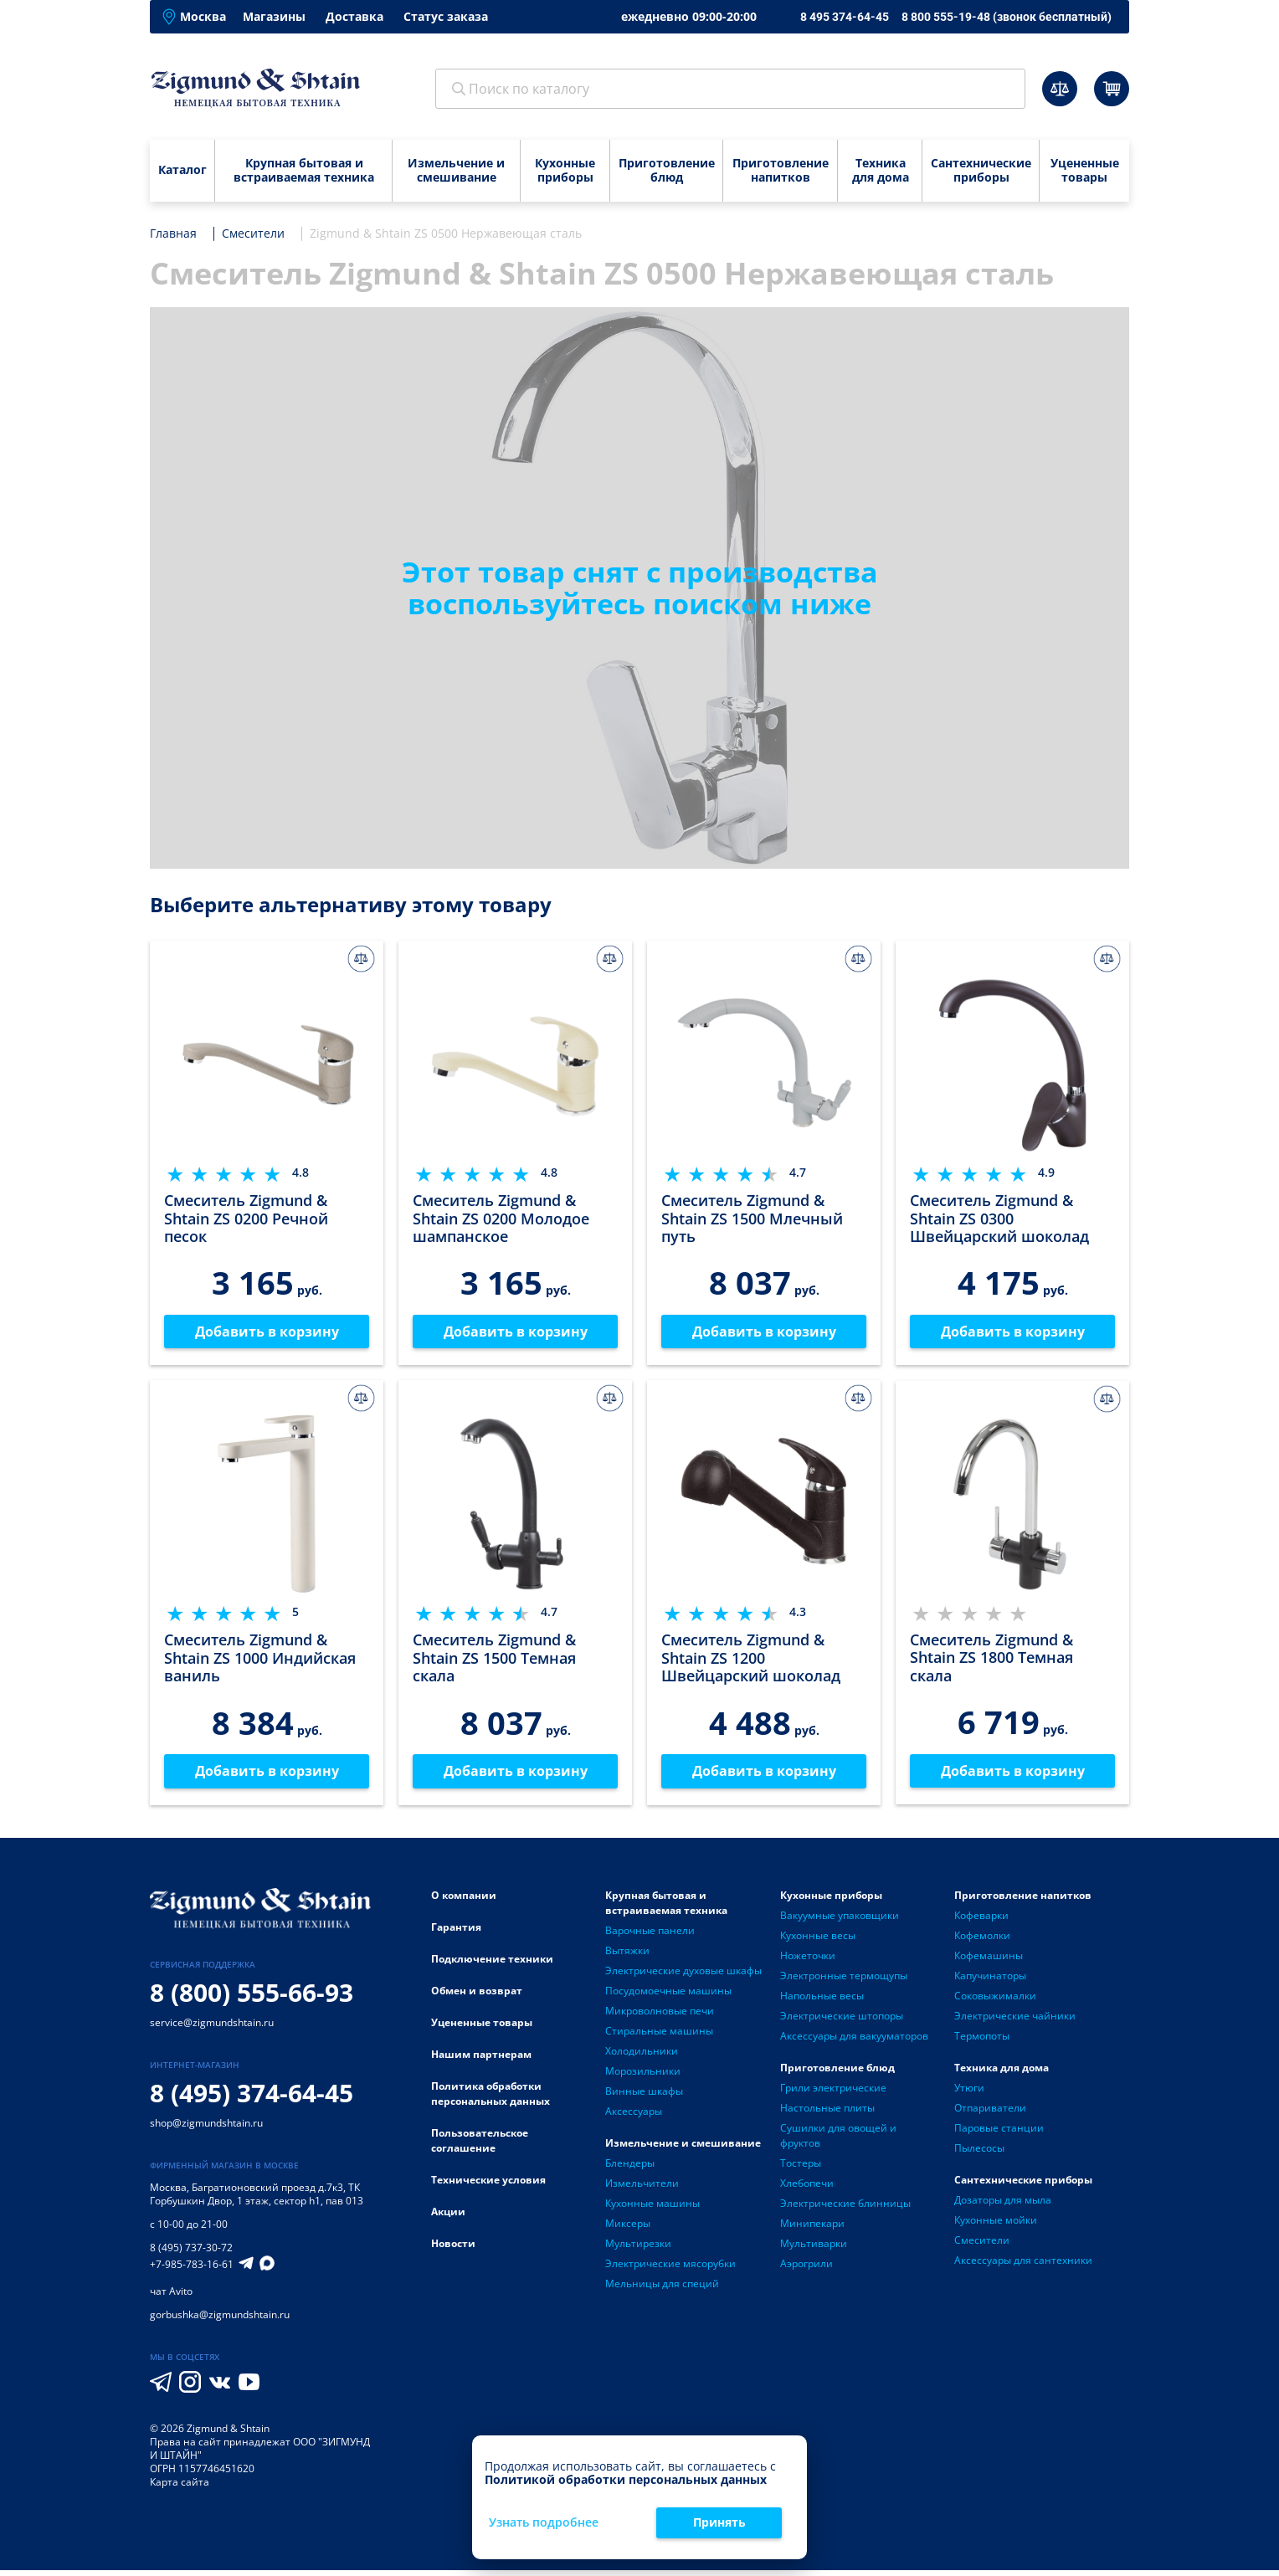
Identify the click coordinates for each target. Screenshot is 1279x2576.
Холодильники (641, 2057)
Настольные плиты (827, 2113)
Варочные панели (650, 1936)
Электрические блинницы (845, 2209)
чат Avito (171, 2297)
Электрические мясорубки (670, 2269)
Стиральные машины (659, 2036)
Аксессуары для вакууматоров (854, 2042)
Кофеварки (981, 1921)
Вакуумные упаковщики (839, 1921)
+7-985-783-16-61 (192, 2270)
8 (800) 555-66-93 (251, 1998)
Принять (719, 2522)
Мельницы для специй (662, 2289)
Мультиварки (813, 2249)
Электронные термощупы (843, 1981)
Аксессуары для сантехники (1023, 2266)
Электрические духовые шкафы (683, 1976)
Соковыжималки (995, 2001)
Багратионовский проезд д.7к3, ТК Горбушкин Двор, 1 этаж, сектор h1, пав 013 (256, 2200)
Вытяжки (627, 1956)
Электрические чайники (1015, 2021)
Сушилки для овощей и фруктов (838, 2141)
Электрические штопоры (841, 2021)
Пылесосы (979, 2154)
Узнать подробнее (543, 2523)
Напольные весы (822, 2001)
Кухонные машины (652, 2209)
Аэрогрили (806, 2269)
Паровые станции (999, 2134)
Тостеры (800, 2169)
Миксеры (627, 2229)
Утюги (969, 2093)
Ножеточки (807, 1961)
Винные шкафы (644, 2097)
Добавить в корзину (267, 1333)
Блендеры (630, 2169)
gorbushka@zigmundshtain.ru (220, 2320)
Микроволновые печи (659, 2016)
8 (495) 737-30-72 (191, 2253)
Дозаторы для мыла (1002, 2206)
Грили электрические (833, 2093)
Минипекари (812, 2229)
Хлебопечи (807, 2189)
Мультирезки (638, 2249)
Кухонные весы (817, 1941)
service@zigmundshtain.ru (212, 2028)
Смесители (981, 2246)
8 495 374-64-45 (844, 16)
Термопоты (981, 2042)
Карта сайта (179, 2488)
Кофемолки (982, 1941)
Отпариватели (990, 2113)
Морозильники (643, 2077)
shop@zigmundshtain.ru (206, 2129)
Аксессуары (633, 2117)
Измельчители (642, 2189)
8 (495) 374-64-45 (251, 2098)
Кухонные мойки (995, 2226)
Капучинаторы (990, 1981)
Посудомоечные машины (668, 1996)
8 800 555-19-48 (1006, 16)
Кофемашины (988, 1961)
